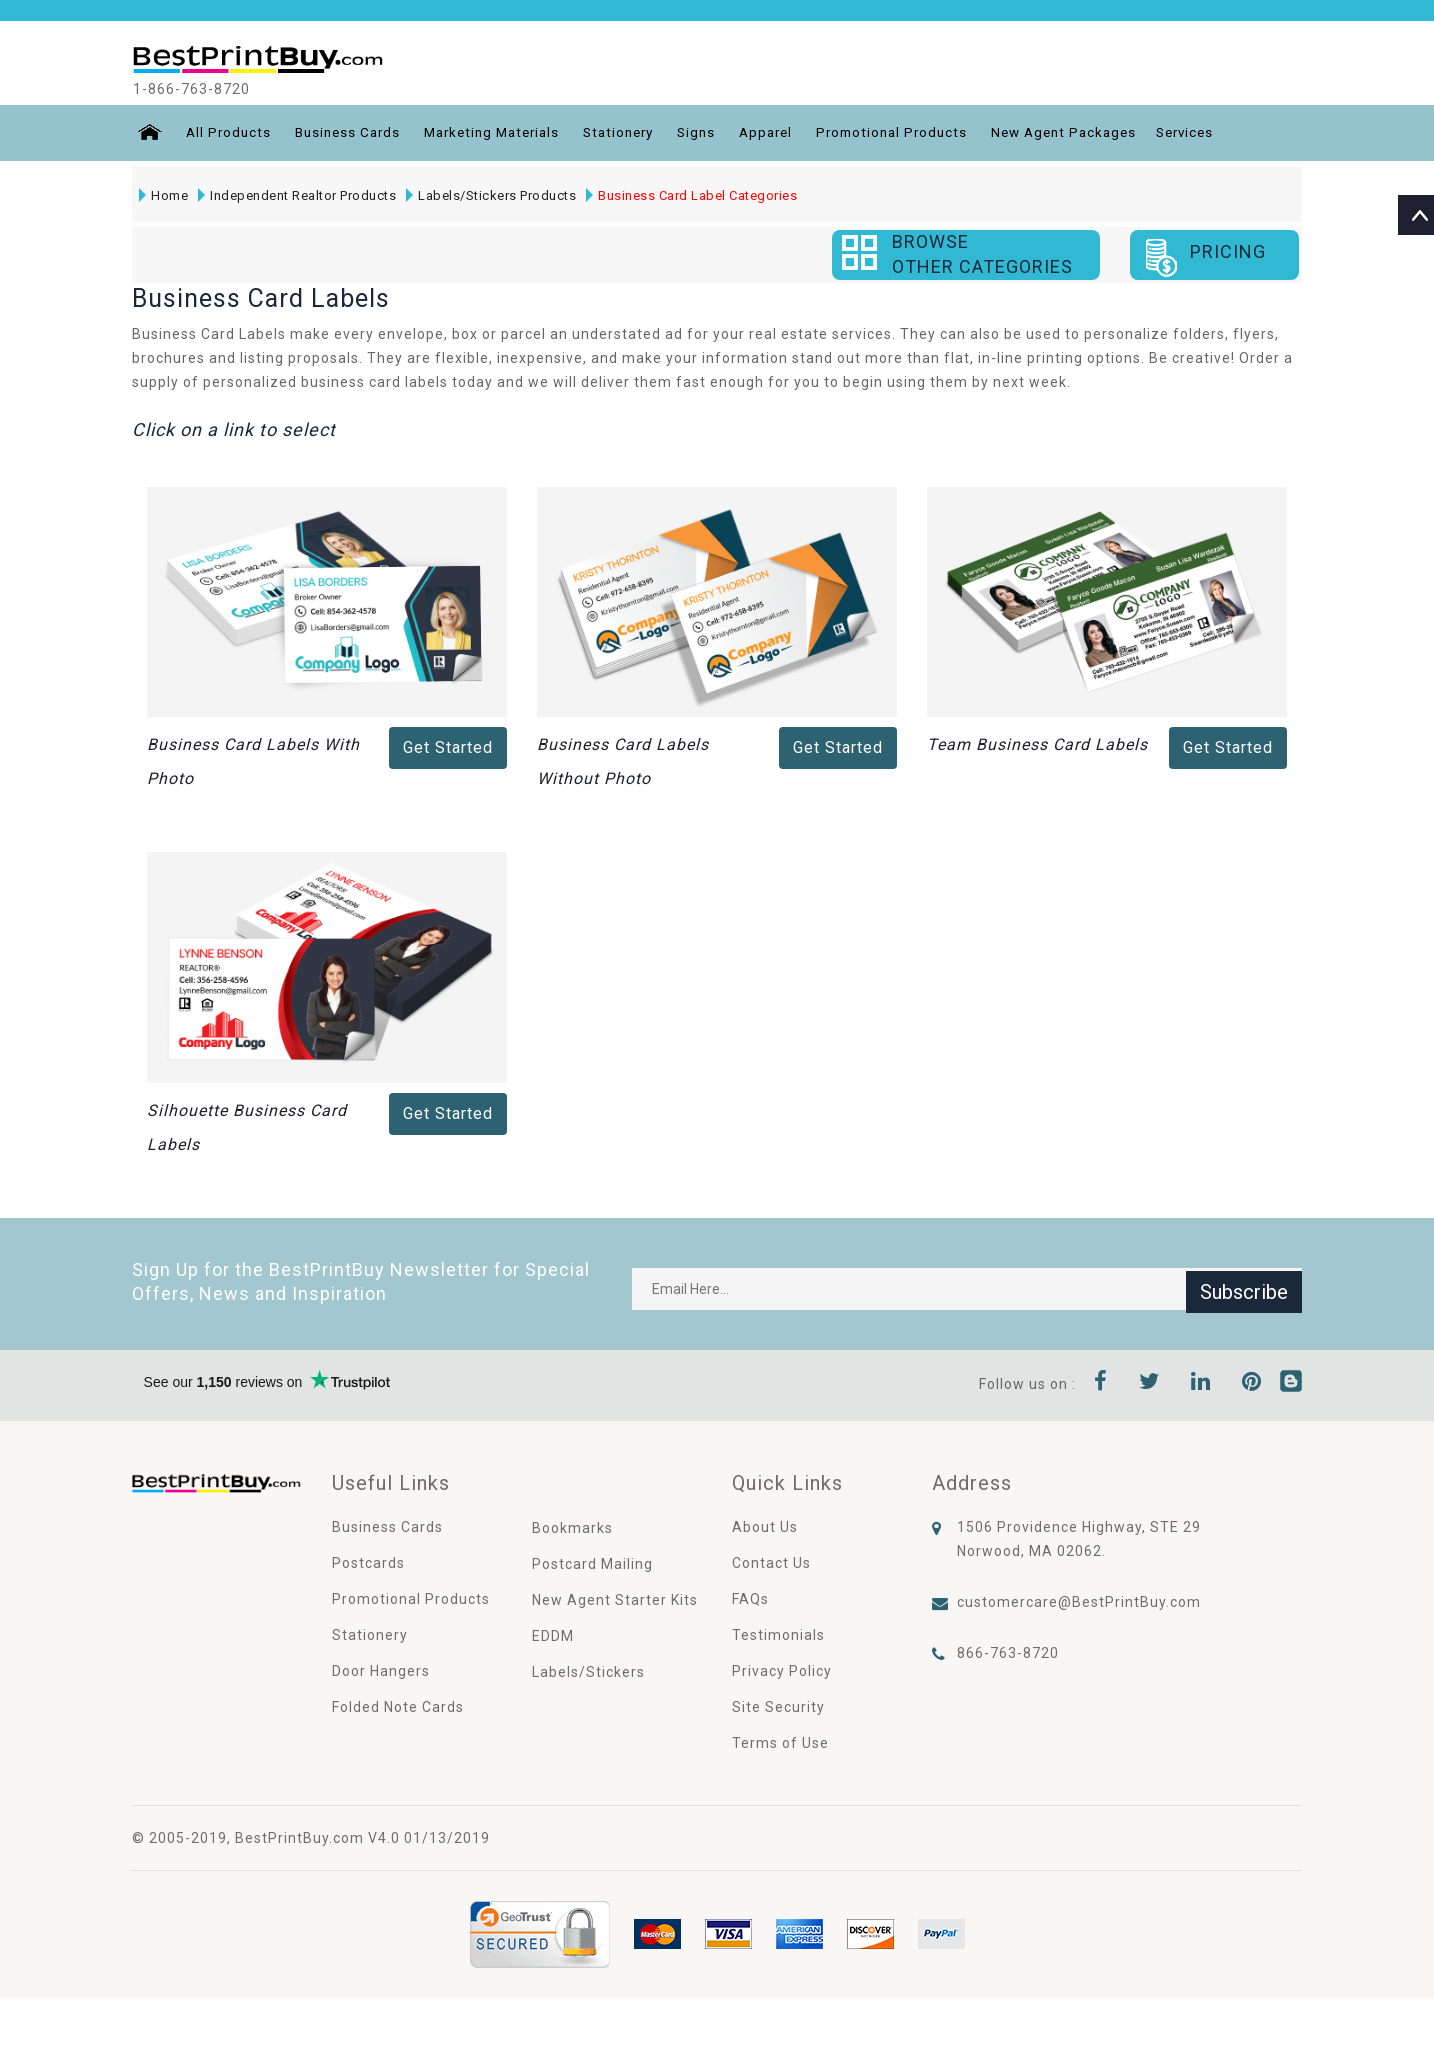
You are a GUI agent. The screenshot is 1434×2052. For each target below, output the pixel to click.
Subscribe (1244, 1289)
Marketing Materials (500, 133)
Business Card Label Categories (690, 195)
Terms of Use (780, 1743)
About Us (765, 1527)
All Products (225, 133)
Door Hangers (381, 1671)
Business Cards (348, 133)
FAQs (750, 1599)
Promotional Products (921, 133)
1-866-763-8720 (210, 89)
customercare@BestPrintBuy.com (1079, 1602)
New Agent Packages (1100, 133)
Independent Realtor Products (296, 195)
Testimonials (778, 1635)
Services (1228, 133)
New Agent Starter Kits (615, 1600)
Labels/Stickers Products (490, 195)
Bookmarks (572, 1528)
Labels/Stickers (588, 1672)
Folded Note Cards (398, 1707)
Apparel (789, 133)
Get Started (448, 747)
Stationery (635, 133)
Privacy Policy (782, 1671)
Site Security (778, 1707)
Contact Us (771, 1563)
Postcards (368, 1563)
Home (162, 195)
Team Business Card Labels (1037, 744)
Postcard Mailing (592, 1564)
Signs (717, 133)
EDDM (553, 1636)
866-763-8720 (1008, 1653)
